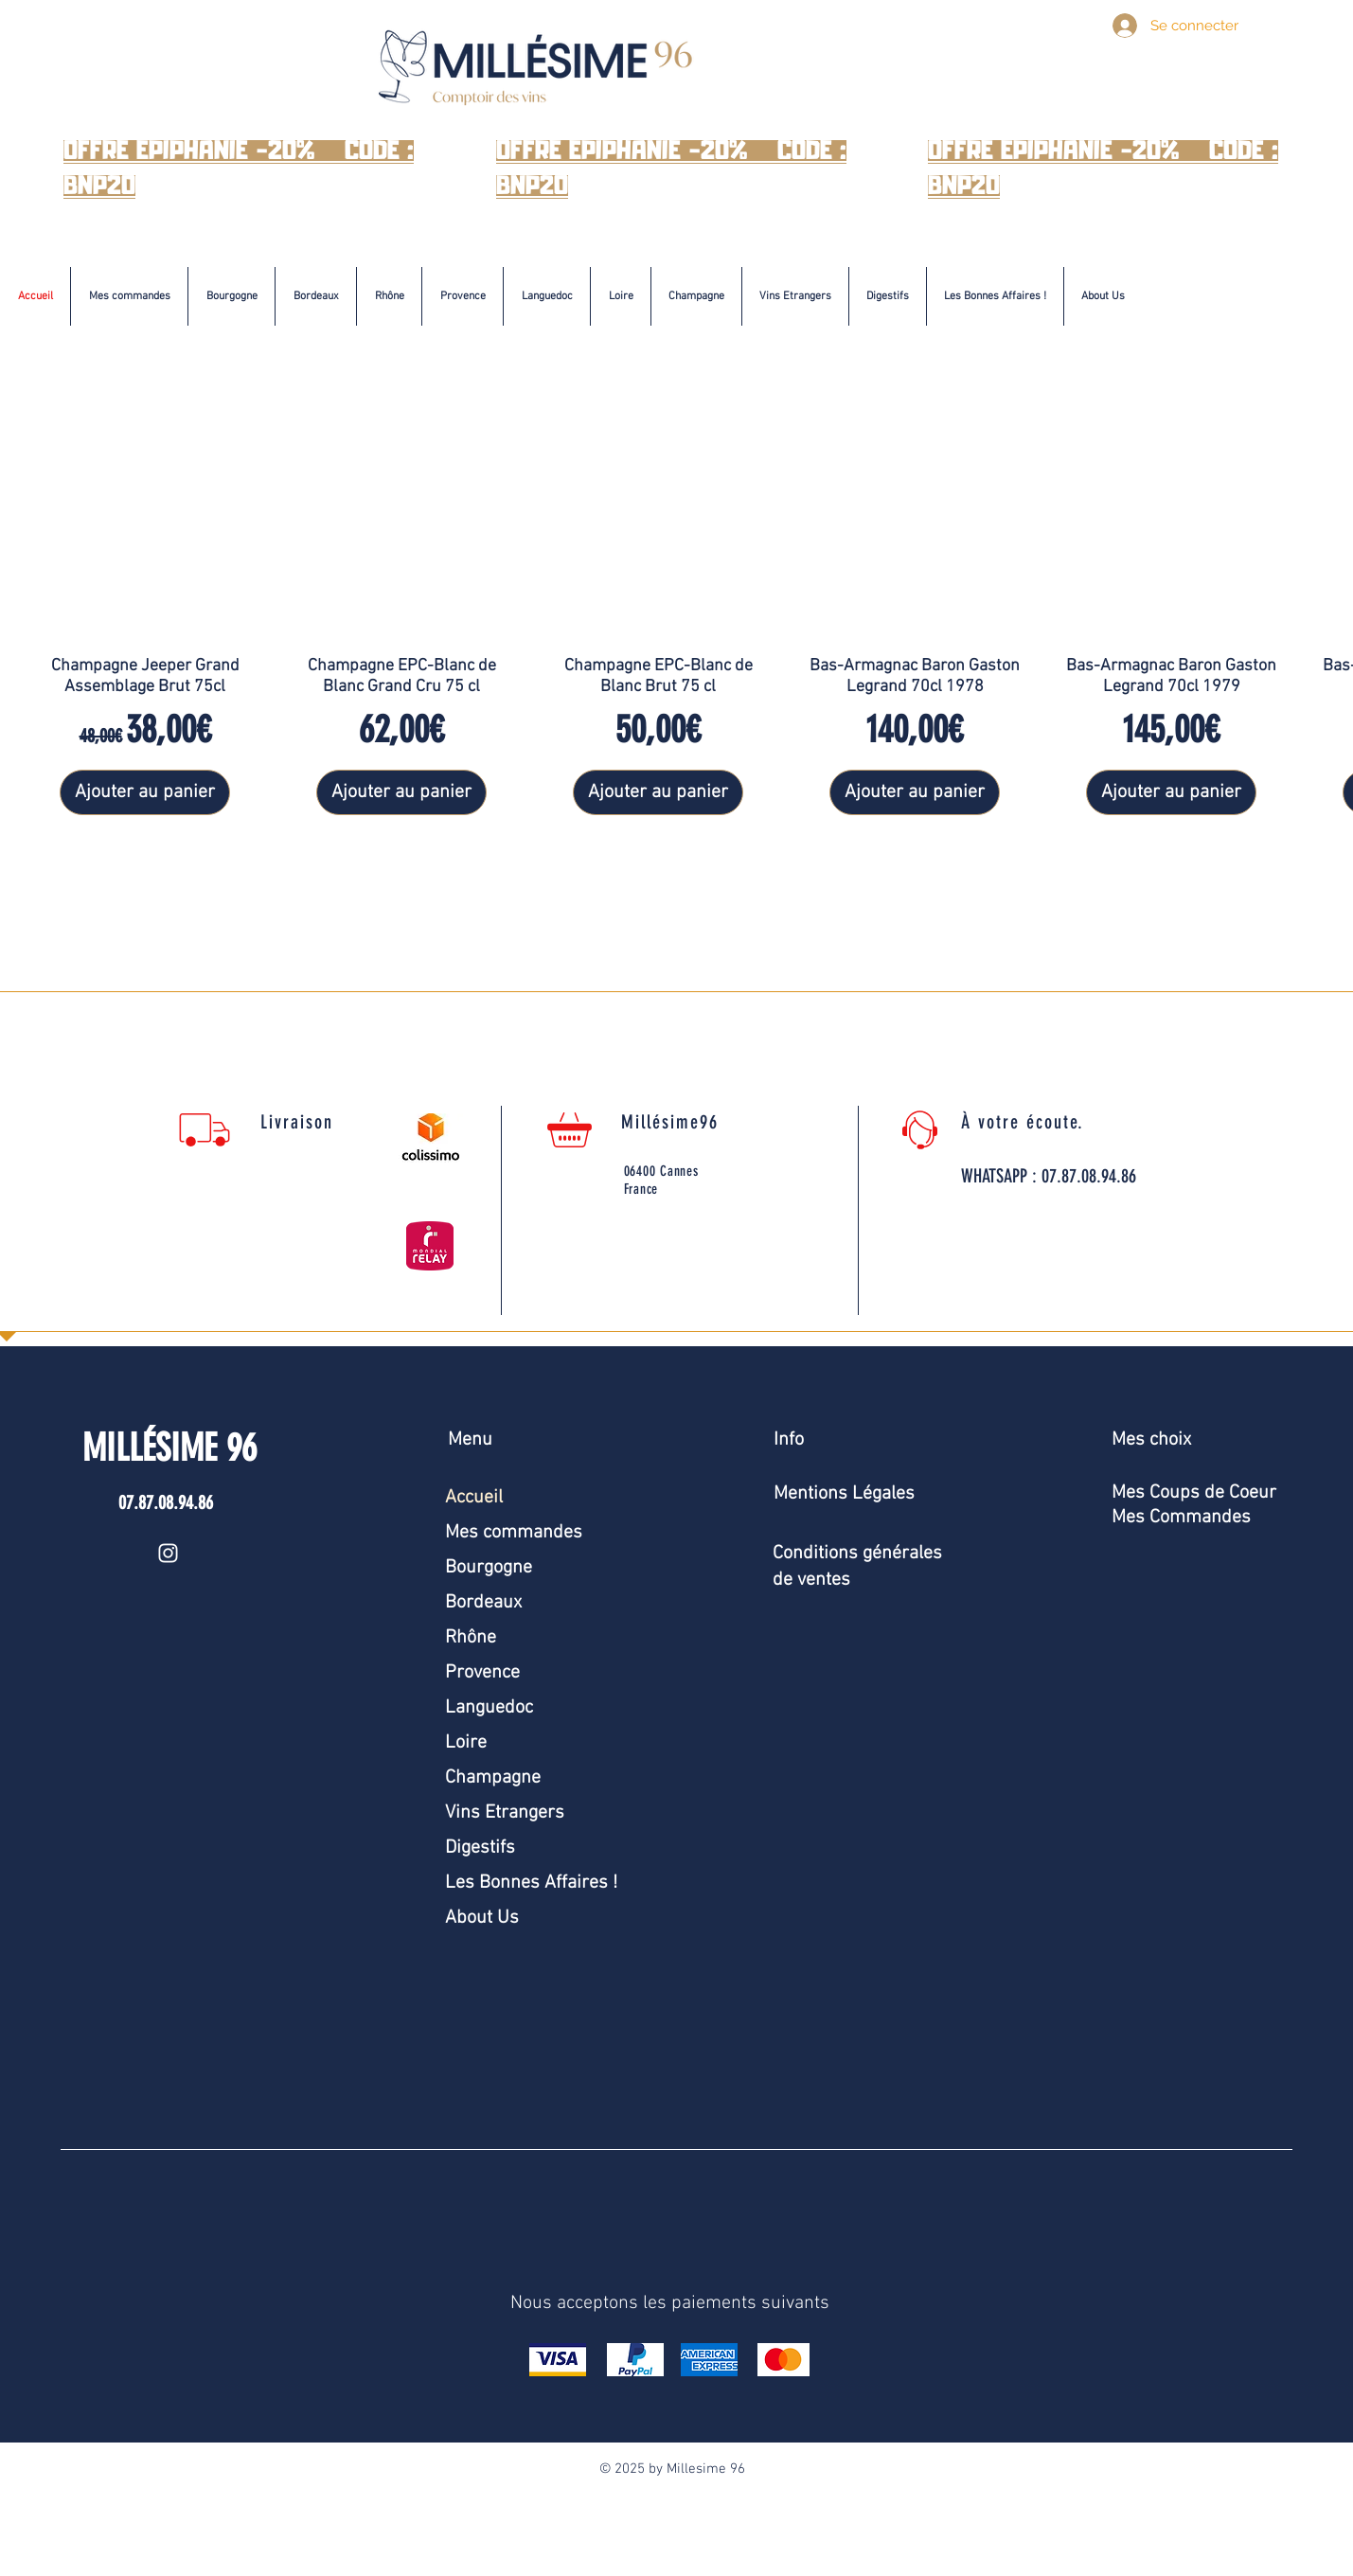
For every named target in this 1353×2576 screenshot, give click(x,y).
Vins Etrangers (504, 1813)
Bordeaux (483, 1602)
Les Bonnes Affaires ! (531, 1883)
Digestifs (480, 1848)
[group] (676, 614)
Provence (482, 1672)
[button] (231, 296)
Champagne (493, 1778)
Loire (466, 1743)
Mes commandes (513, 1532)
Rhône (470, 1637)
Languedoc (489, 1708)
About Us (482, 1918)
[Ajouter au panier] (145, 792)
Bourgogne (488, 1567)
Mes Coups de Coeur (1194, 1493)
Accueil (474, 1497)
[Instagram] (168, 1553)
